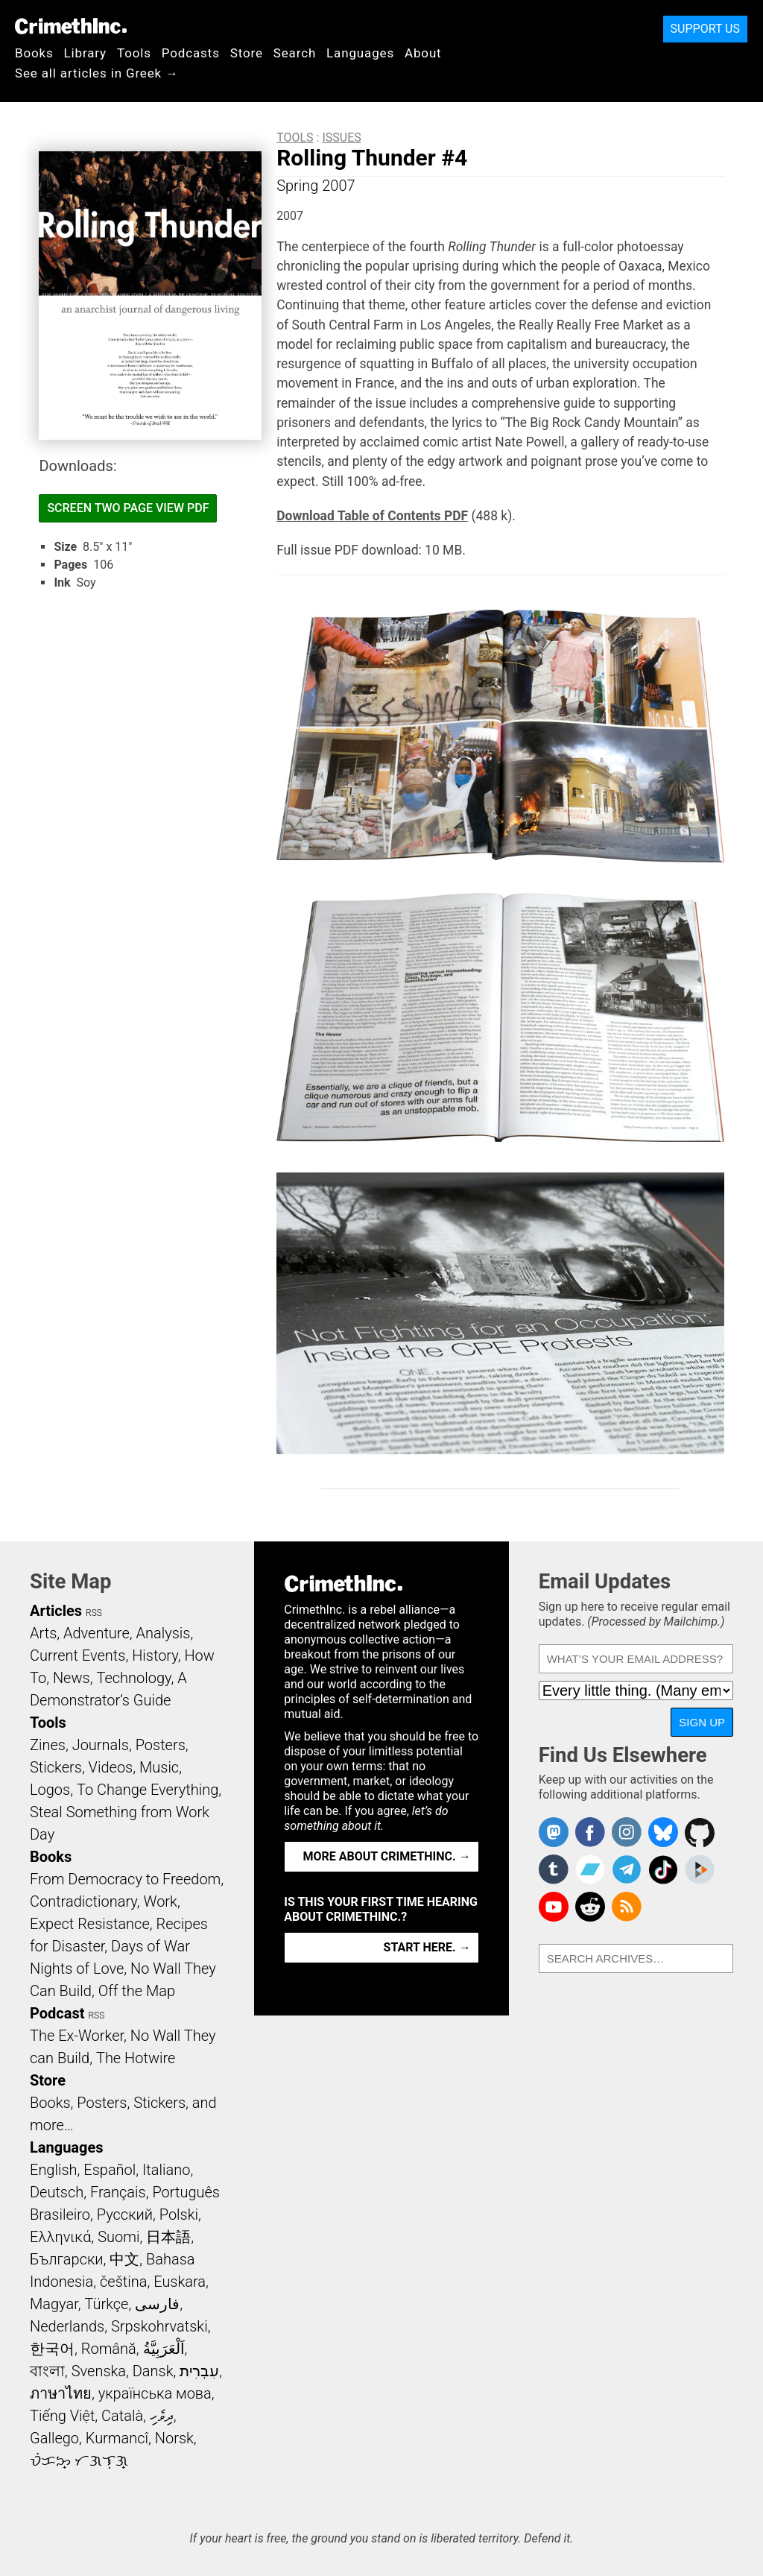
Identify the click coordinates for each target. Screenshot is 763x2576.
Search (294, 52)
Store (246, 52)
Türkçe (106, 2304)
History (155, 1655)
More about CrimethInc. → (387, 1856)
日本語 (168, 2237)
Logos (50, 1790)
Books (34, 52)
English (53, 2170)
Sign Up (702, 1722)
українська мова (155, 2393)
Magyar (54, 2304)
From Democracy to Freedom (125, 1879)
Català (122, 2416)
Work (160, 1901)
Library (85, 52)
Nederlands (67, 2326)
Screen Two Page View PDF (128, 508)
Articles (56, 1611)
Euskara (179, 2282)
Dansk (153, 2371)
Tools (134, 52)
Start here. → (427, 1947)
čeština (123, 2282)
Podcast (57, 2013)
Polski (178, 2214)
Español (109, 2170)
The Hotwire (135, 2058)
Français (118, 2192)
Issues (341, 137)
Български (67, 2259)
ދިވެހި (162, 2416)
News (71, 1678)
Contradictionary (83, 1901)
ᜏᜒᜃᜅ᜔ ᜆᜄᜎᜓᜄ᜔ (79, 2460)
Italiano (166, 2170)
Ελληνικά (60, 2237)
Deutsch (56, 2192)
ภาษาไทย (61, 2393)
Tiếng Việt (62, 2416)
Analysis (163, 1633)
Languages (360, 52)
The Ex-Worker (77, 2036)
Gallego (54, 2438)
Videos (111, 1767)
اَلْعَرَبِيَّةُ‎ (164, 2349)
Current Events (77, 1655)
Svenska (99, 2371)
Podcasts (191, 52)
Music (159, 1767)
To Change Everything (147, 1790)
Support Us (705, 29)
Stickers (56, 1767)
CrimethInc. (71, 26)
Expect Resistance (90, 1924)
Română (108, 2349)
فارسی (157, 2304)
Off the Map (136, 1991)
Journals (100, 1745)
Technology (133, 1678)
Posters (161, 1745)
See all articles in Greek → (97, 73)
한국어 (52, 2349)
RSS (94, 1613)
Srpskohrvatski (159, 2326)
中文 (124, 2259)
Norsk (174, 2438)
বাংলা (47, 2371)
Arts (43, 1633)
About (423, 52)
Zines (48, 1745)
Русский (125, 2214)
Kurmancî (117, 2438)
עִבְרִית (199, 2371)
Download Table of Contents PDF (372, 515)
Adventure (96, 1633)
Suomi (118, 2237)
